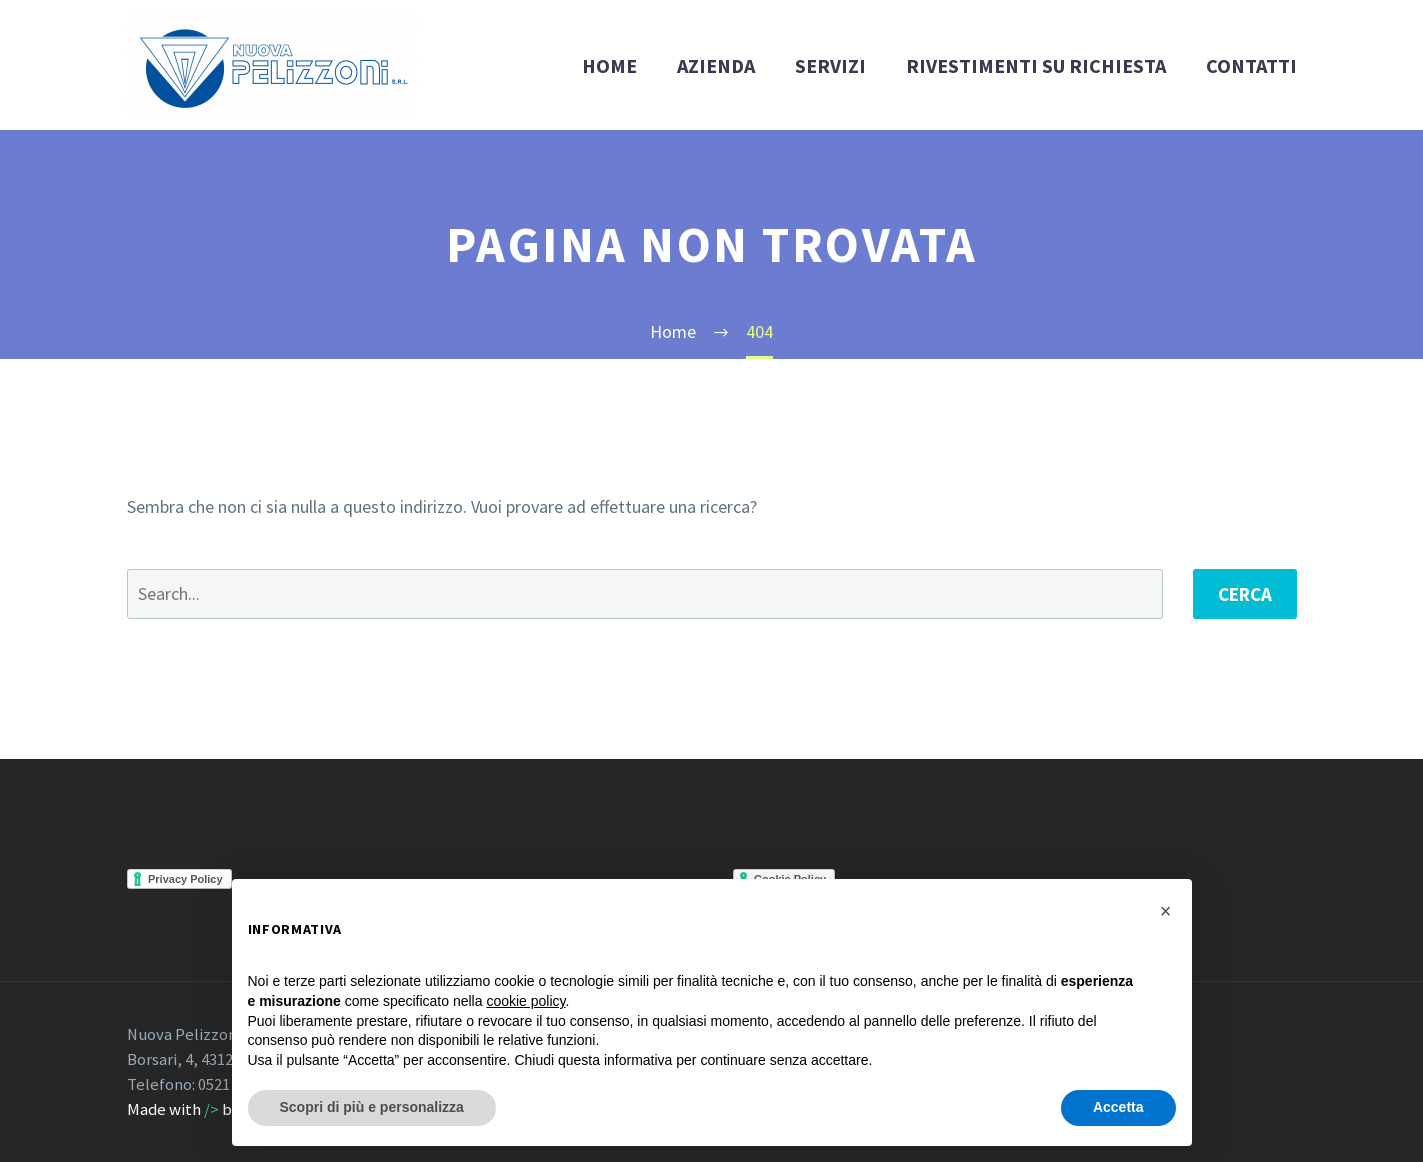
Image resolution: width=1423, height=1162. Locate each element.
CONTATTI (1251, 65)
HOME (609, 65)
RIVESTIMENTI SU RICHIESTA (1036, 65)
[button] (1166, 911)
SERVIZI (830, 65)
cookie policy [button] (525, 1001)
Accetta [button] (1118, 1107)
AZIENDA (716, 65)
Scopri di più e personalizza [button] (372, 1107)
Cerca (1245, 594)
